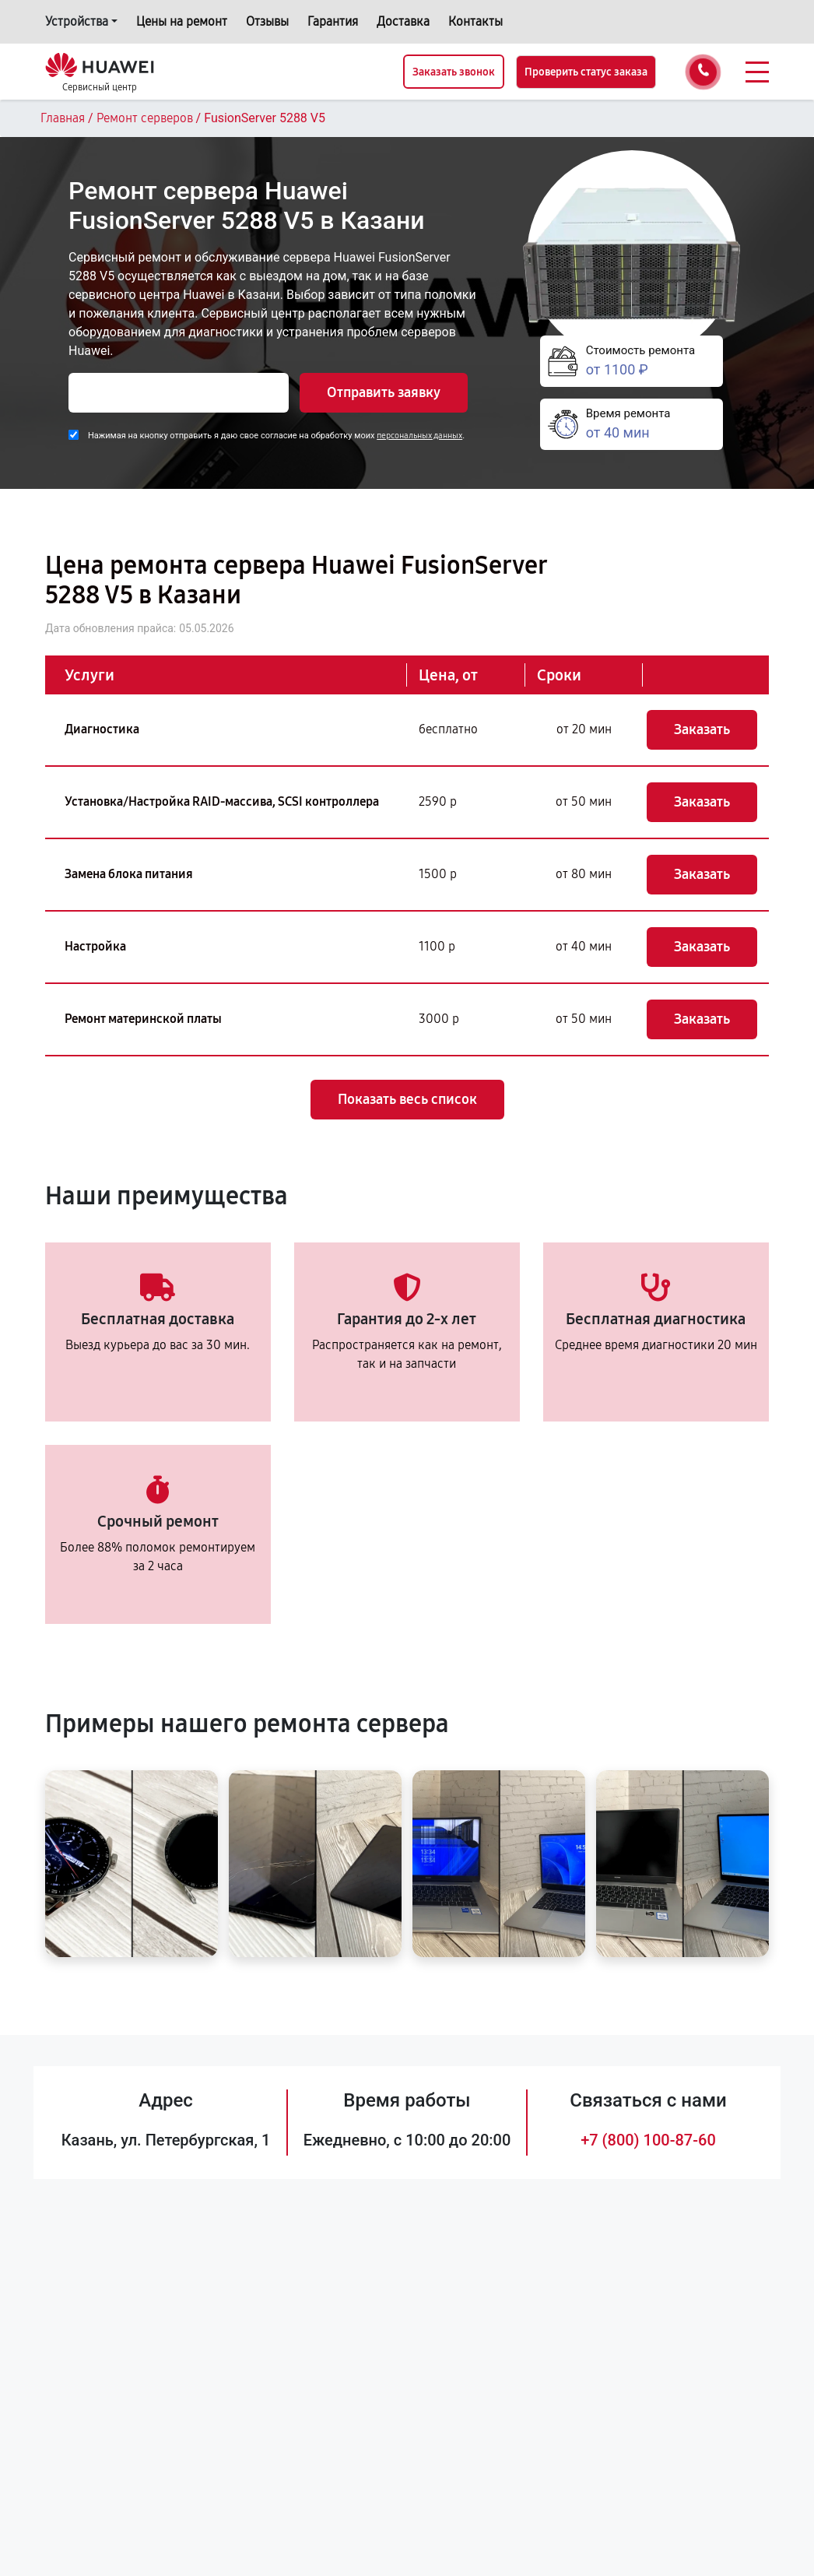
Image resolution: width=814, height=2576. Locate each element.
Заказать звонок (453, 72)
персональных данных (419, 436)
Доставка (403, 21)
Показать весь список (407, 1099)
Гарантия (332, 21)
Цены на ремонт (181, 21)
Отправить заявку (383, 392)
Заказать (702, 729)
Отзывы (267, 21)
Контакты (475, 21)
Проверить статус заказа (586, 72)
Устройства (76, 21)
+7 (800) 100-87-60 (648, 2140)
